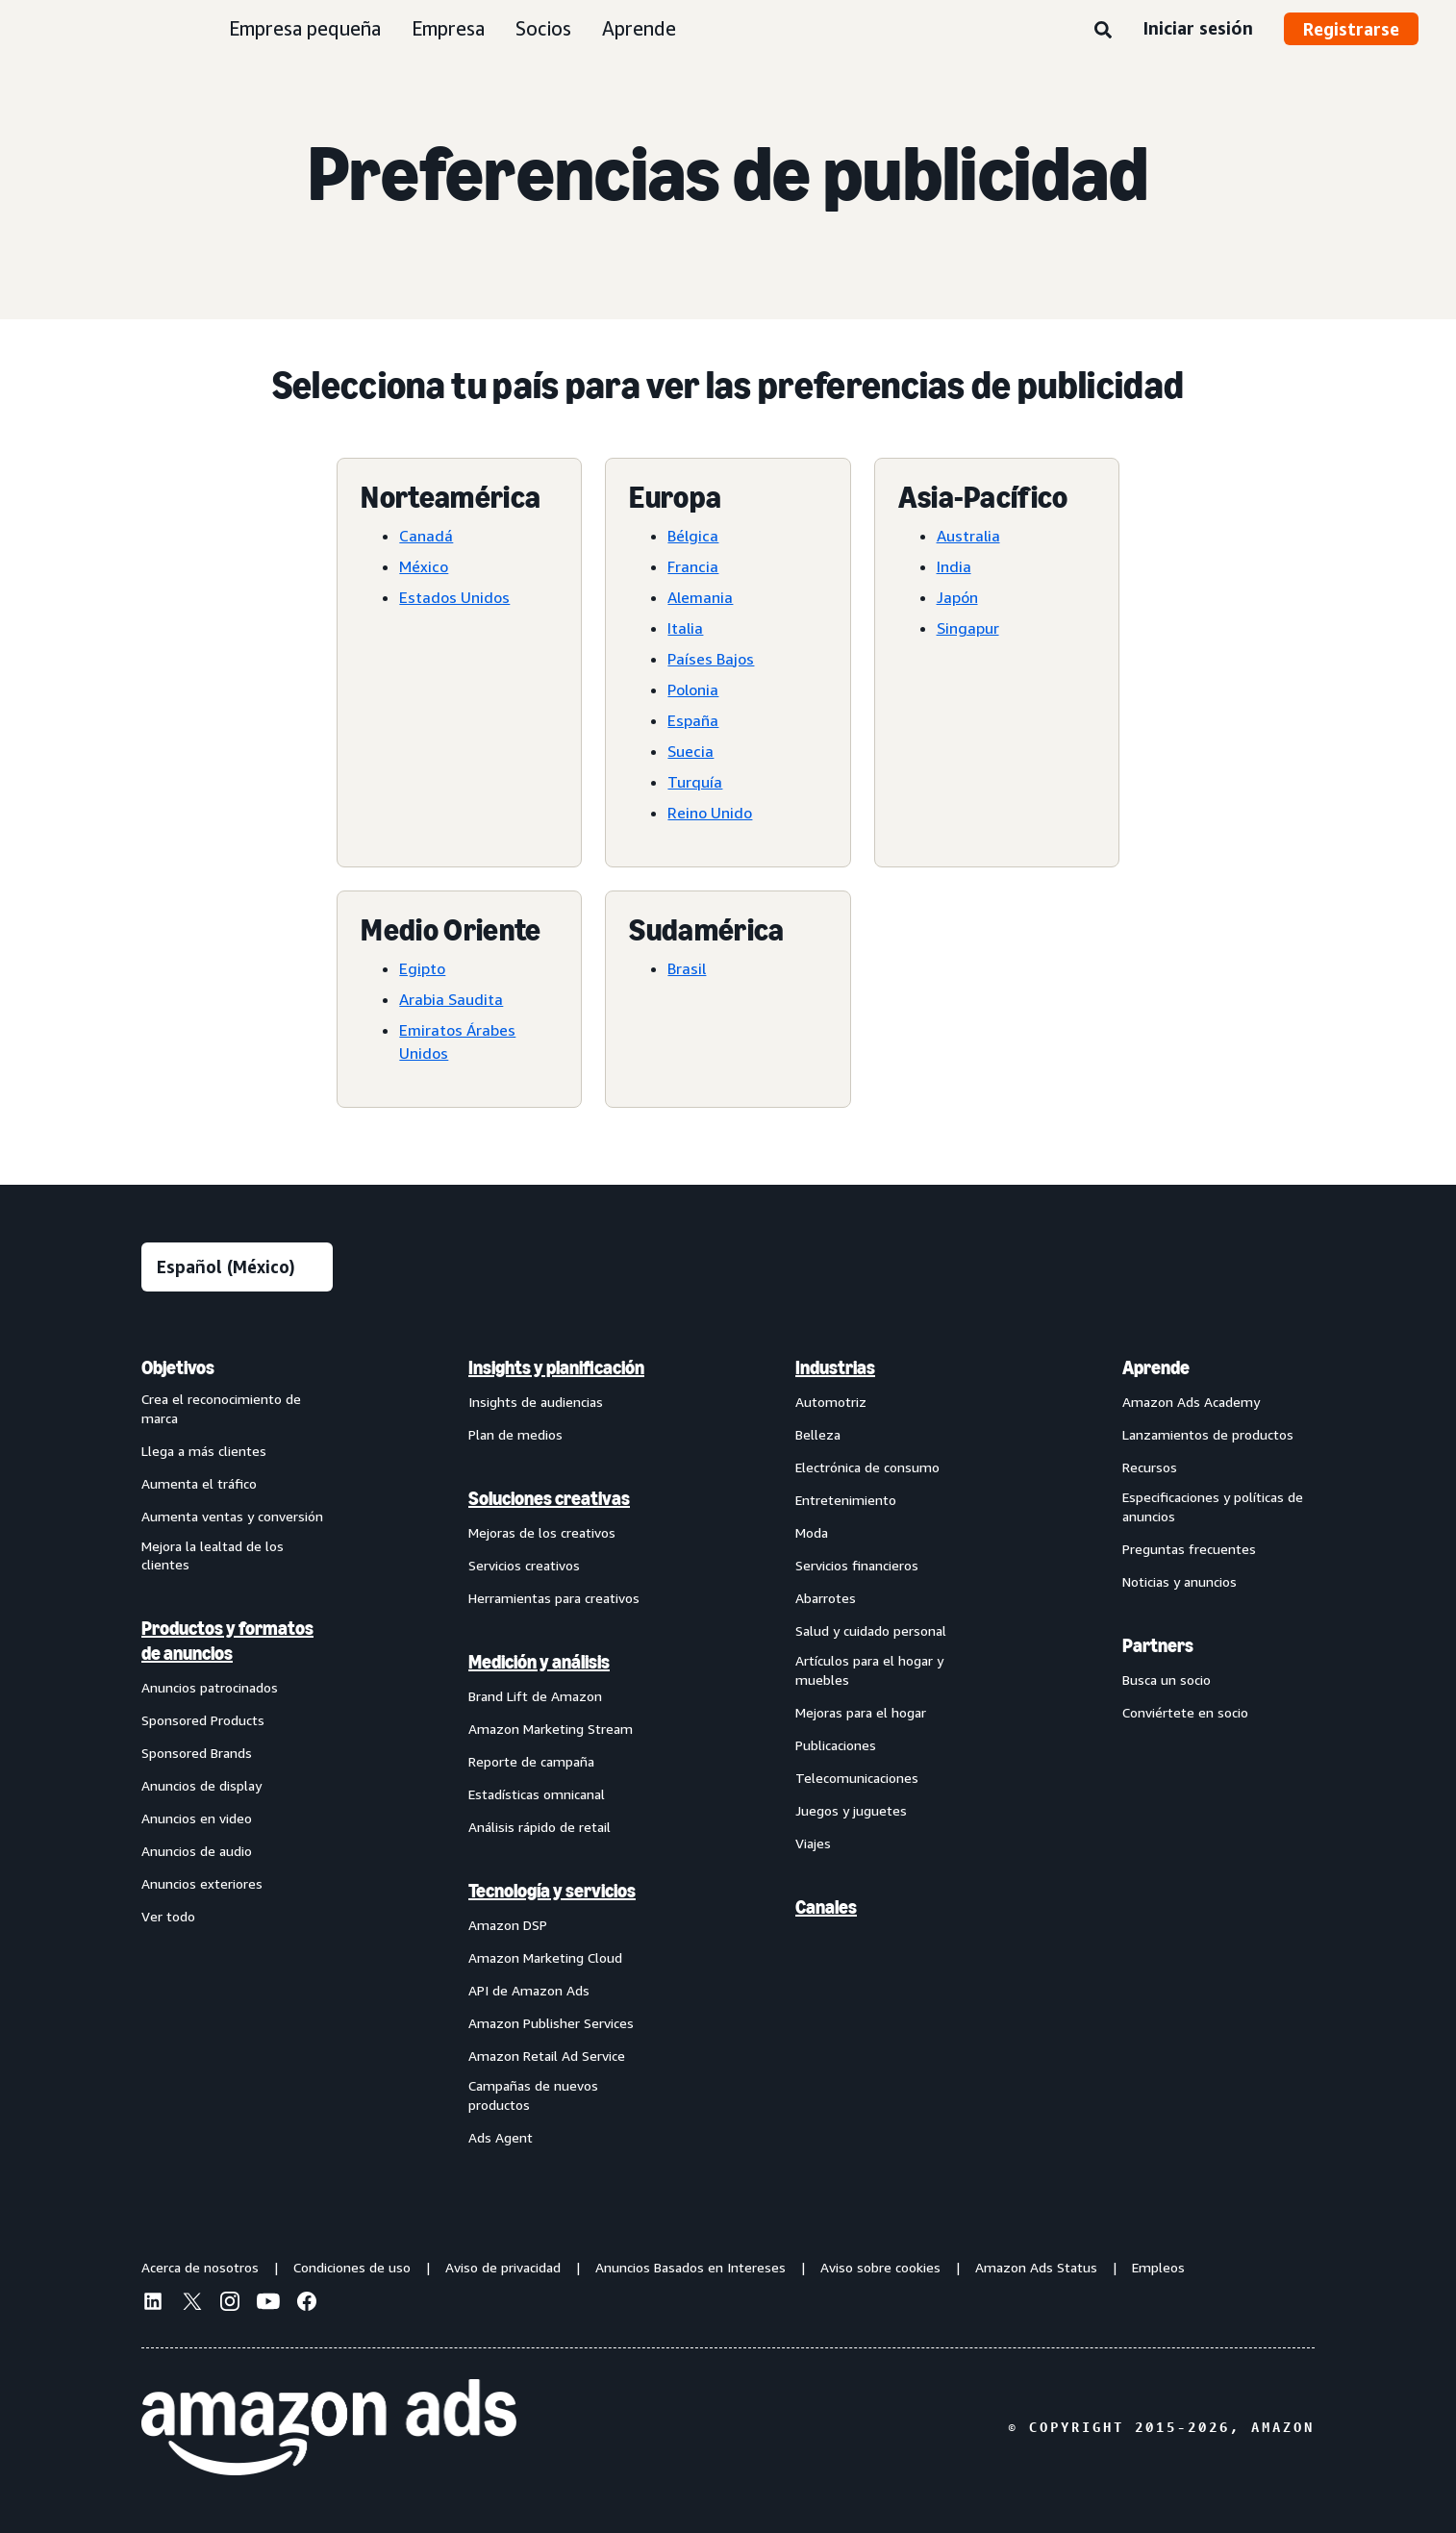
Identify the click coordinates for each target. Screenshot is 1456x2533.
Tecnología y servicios (552, 1890)
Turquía (694, 781)
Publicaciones (835, 1745)
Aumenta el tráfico (199, 1483)
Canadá (426, 535)
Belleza (818, 1434)
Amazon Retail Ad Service (546, 2055)
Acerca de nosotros (200, 2267)
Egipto (422, 968)
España (692, 720)
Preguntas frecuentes (1189, 1549)
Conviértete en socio (1185, 1712)
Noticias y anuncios (1179, 1581)
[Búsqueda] (1103, 30)
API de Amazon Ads (529, 1990)
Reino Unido (709, 812)
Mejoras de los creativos (541, 1532)
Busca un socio (1166, 1679)
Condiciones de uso (352, 2267)
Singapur (968, 628)
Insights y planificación (556, 1367)
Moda (811, 1532)
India (954, 566)
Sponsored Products (202, 1720)
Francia (692, 566)
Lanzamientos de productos (1207, 1434)
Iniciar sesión (1197, 27)
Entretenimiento (845, 1500)
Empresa (448, 28)
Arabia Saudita (451, 999)
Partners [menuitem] (1157, 1645)
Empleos (1158, 2267)
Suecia (690, 751)
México (423, 566)
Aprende (639, 28)
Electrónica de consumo (867, 1467)
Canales (826, 1907)
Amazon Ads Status (1036, 2267)
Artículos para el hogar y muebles (869, 1670)
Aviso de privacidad (503, 2267)
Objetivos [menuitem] (177, 1367)
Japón (957, 597)
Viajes (813, 1843)
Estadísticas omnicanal (536, 1794)
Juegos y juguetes (851, 1810)
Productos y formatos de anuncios (227, 1641)
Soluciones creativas (549, 1498)
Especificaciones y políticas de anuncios (1212, 1506)
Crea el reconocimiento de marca (221, 1408)
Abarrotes (825, 1598)
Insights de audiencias (535, 1401)
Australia (968, 535)
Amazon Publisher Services (551, 2023)
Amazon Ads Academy (1191, 1401)
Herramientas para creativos (554, 1598)
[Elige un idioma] (237, 1267)
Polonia (692, 689)
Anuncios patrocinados (209, 1687)
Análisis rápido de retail (539, 1826)
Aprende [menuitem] (1156, 1367)
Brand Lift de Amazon (535, 1696)
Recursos (1149, 1467)
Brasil (686, 968)
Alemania (700, 597)
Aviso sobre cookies (880, 2267)
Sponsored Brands (196, 1752)
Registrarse (1351, 28)
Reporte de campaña (531, 1761)
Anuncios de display (201, 1785)
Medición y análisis (539, 1661)
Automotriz (830, 1401)
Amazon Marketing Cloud (545, 1957)
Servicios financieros (856, 1565)
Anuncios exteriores (202, 1883)
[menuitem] (237, 1751)
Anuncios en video (196, 1818)
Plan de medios (515, 1434)
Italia (685, 628)
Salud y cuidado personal (870, 1630)
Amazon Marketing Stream (550, 1728)
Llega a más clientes (203, 1450)
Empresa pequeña (305, 28)
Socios (543, 28)
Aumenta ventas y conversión (232, 1516)
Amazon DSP (507, 1925)
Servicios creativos (524, 1565)
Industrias (835, 1367)
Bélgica (692, 535)
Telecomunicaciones (856, 1777)
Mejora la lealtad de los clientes (212, 1555)
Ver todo (168, 1916)
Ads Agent (500, 2137)
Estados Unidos (454, 597)
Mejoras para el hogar (860, 1712)
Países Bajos (710, 658)
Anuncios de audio (196, 1851)
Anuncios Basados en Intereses (690, 2267)
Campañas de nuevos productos (533, 2095)
